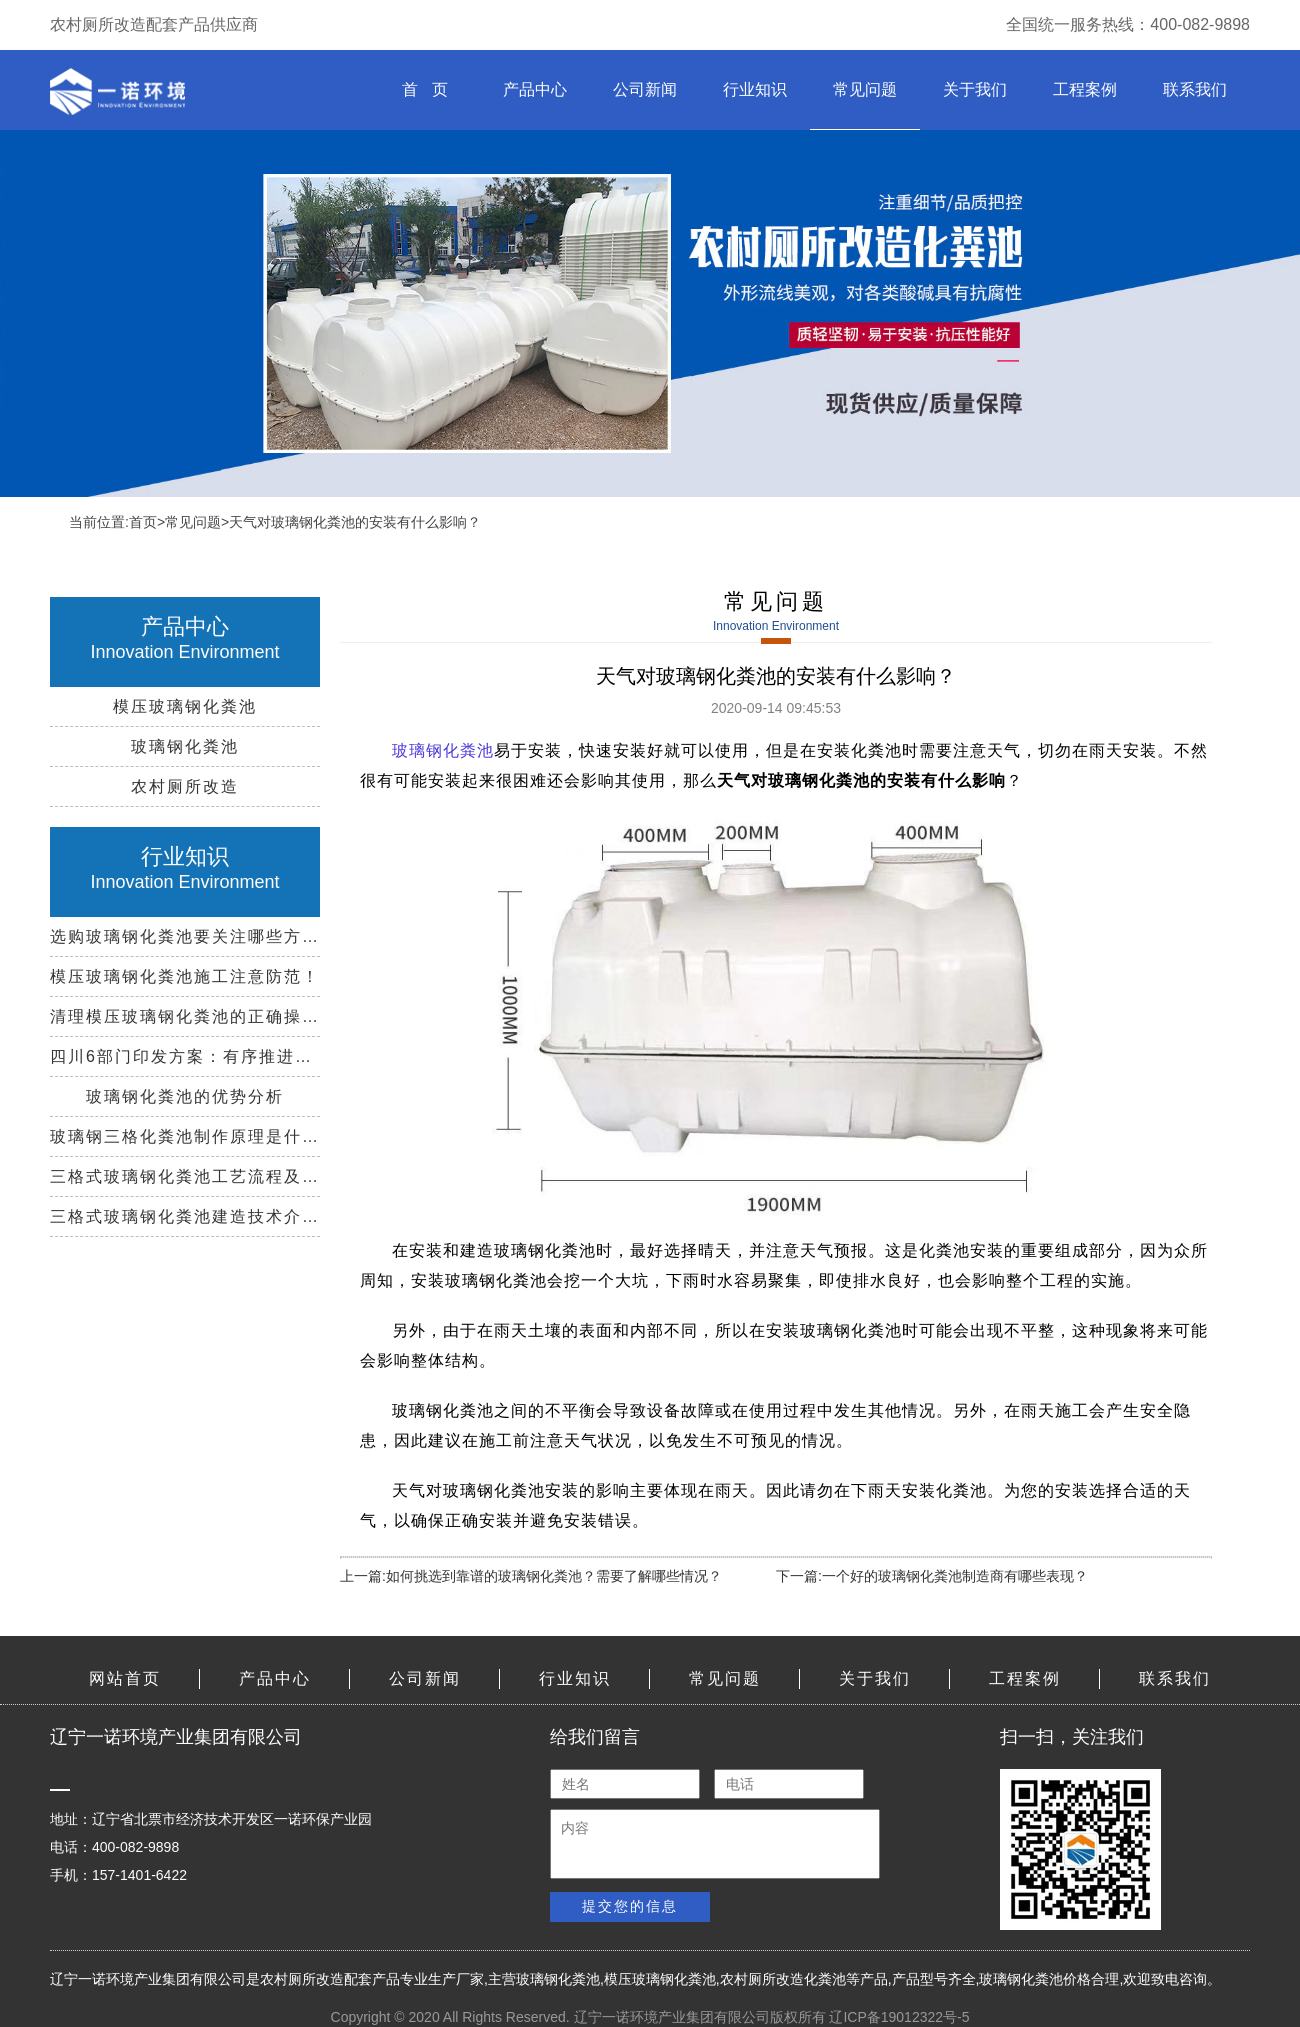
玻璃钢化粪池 (558, 1979)
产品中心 (535, 89)
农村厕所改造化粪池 (783, 1979)
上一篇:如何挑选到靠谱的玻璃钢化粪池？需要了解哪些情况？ (531, 1576)
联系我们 (1195, 89)
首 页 (424, 89)
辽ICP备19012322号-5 (899, 2017)
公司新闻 (645, 89)
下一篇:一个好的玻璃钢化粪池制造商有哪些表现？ (932, 1576)
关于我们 (975, 89)
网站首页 (125, 1678)
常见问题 (865, 89)
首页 (143, 522)
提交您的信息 (630, 1906)
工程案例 (1085, 89)
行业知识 (755, 89)
